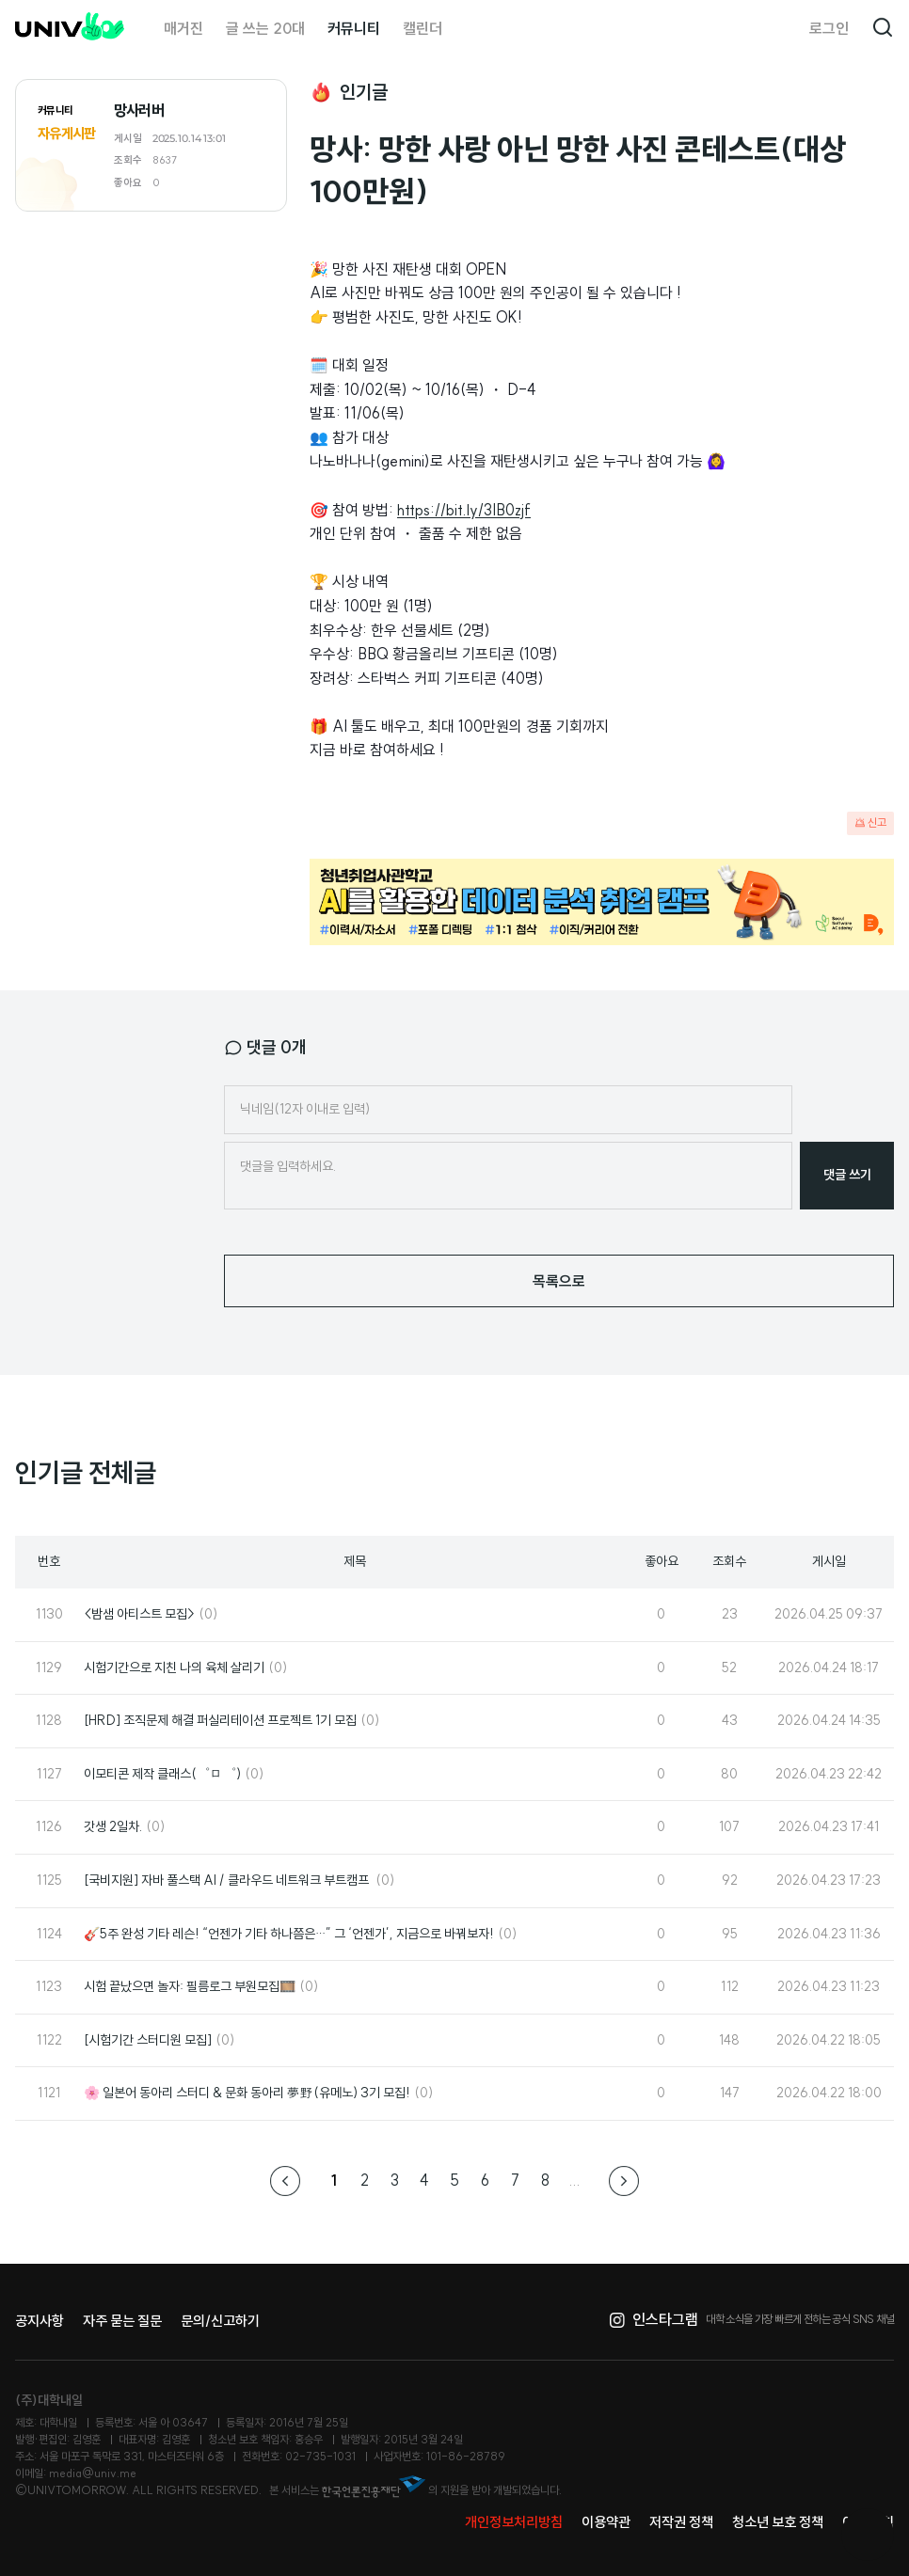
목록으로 (559, 1281)
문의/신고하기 (220, 2321)
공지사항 (39, 2321)
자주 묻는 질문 (122, 2321)
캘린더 (422, 28)
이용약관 (606, 2522)
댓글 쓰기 (847, 1174)
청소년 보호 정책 (777, 2522)
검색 (882, 28)
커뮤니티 (353, 28)
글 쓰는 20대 (265, 28)
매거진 (183, 28)
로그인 (829, 28)
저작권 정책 (681, 2522)
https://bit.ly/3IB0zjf (464, 509)
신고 (870, 822)
